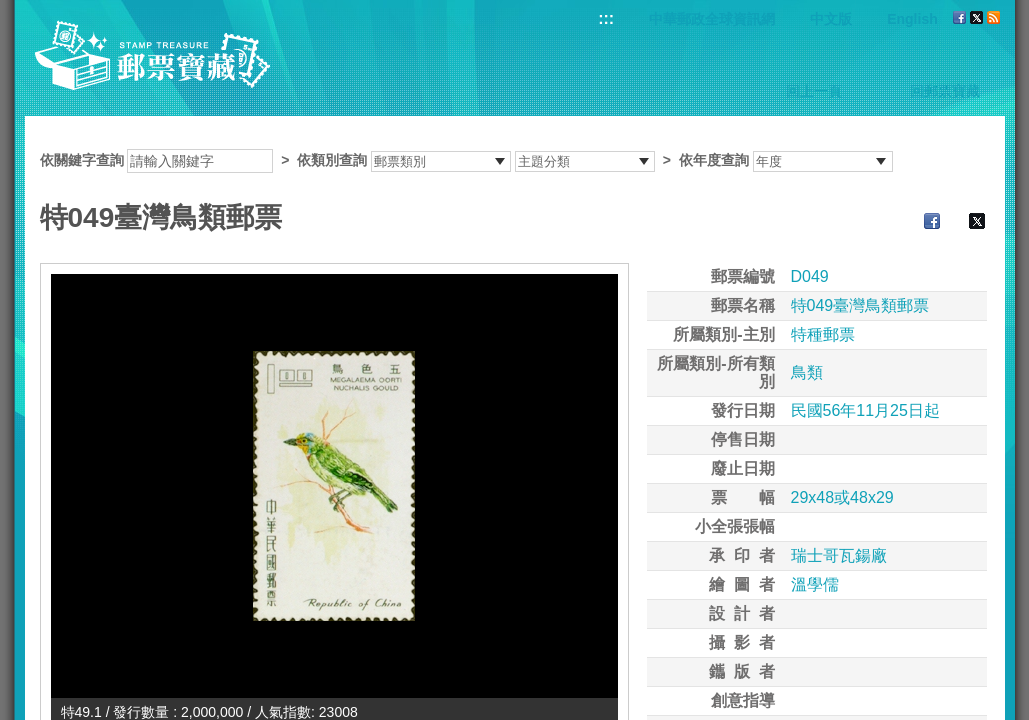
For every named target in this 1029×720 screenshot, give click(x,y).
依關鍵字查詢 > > (466, 160)
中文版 (831, 19)
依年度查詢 (714, 160)
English (912, 19)
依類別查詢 (332, 160)
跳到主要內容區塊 (10, 10)
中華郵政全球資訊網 (712, 19)
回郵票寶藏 (945, 91)
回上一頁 (814, 91)
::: (606, 18)
